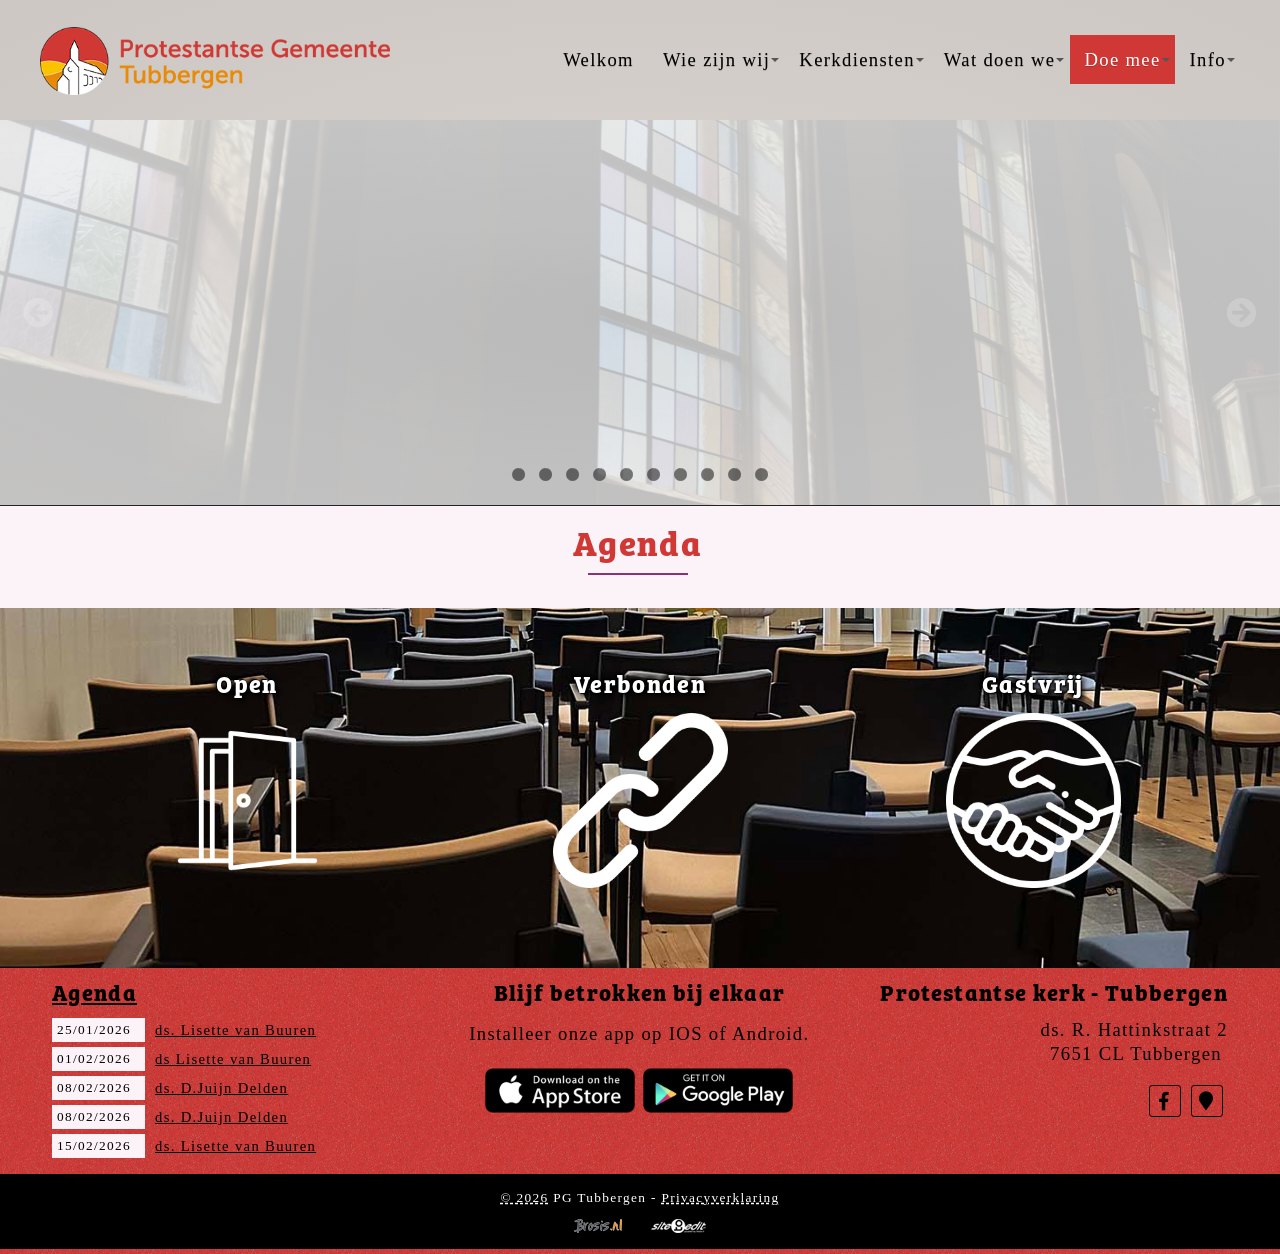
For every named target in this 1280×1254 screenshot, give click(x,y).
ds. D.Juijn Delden (221, 1088)
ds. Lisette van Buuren (235, 1030)
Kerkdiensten (861, 59)
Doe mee (1126, 59)
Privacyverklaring (720, 1197)
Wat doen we (1004, 59)
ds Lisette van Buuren (233, 1059)
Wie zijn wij (721, 59)
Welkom (598, 59)
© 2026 (524, 1197)
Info (1212, 59)
